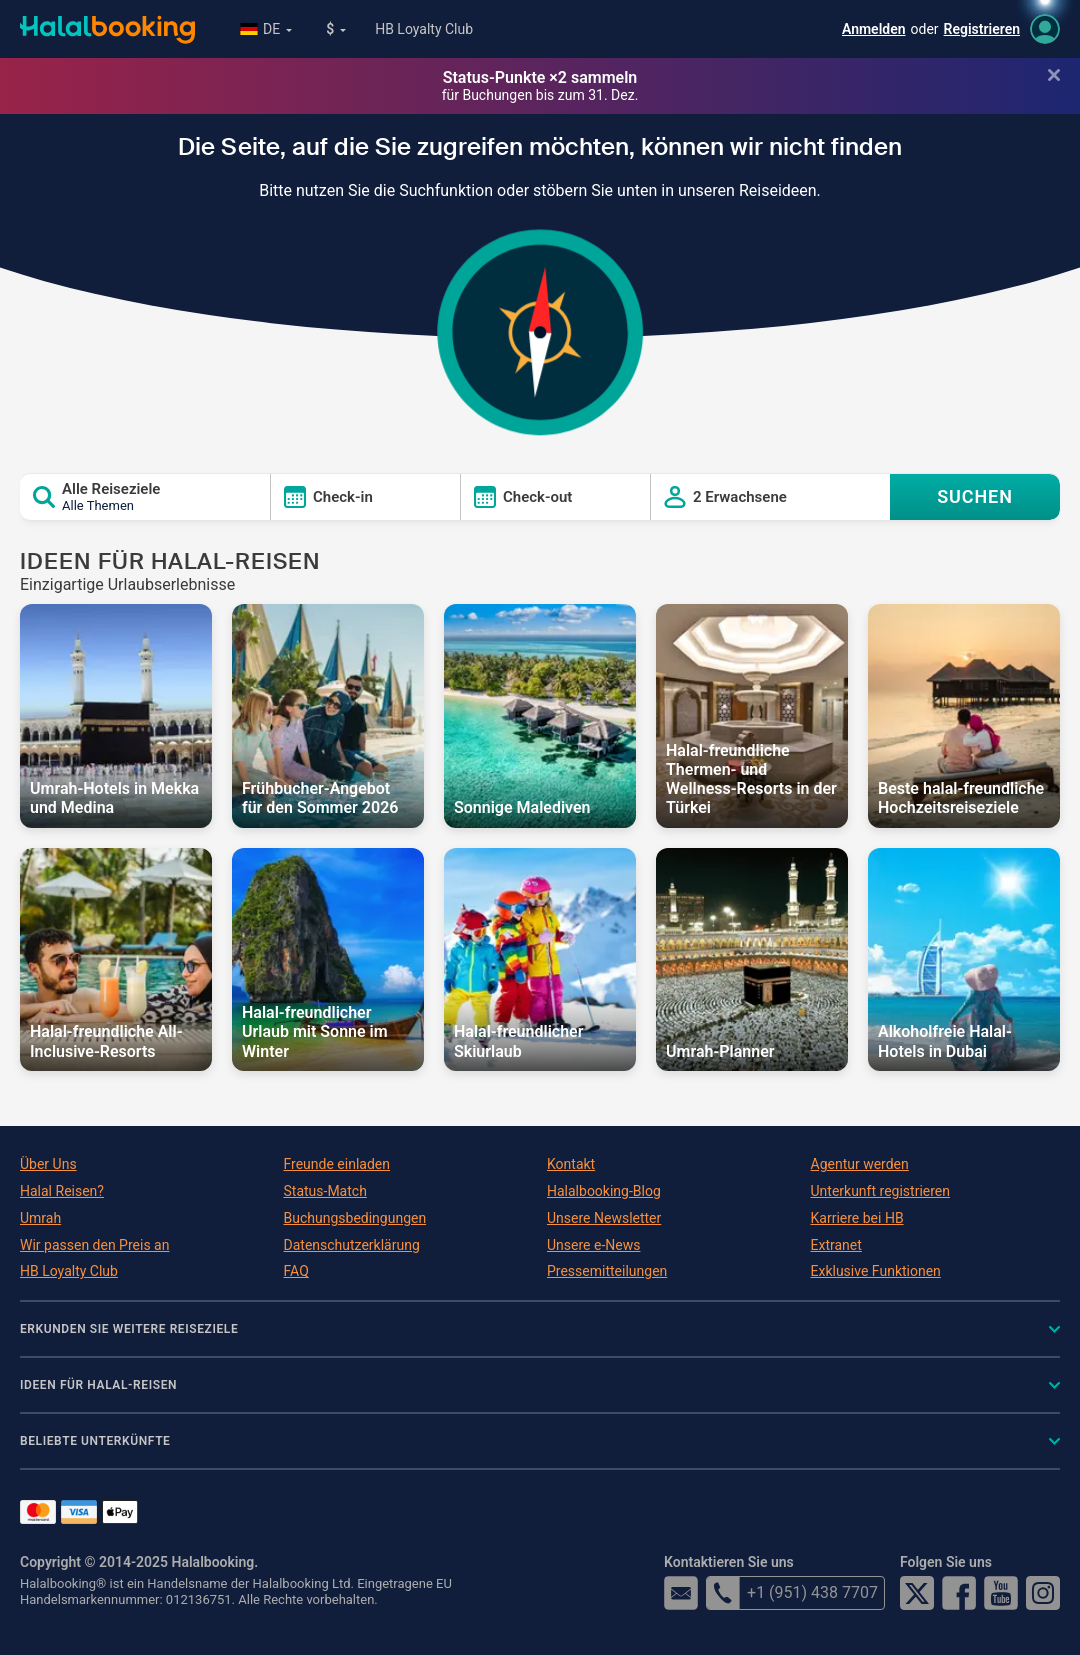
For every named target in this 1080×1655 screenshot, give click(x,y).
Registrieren (982, 29)
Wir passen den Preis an (94, 1245)
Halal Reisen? (62, 1191)
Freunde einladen (337, 1164)
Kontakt (571, 1164)
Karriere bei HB (857, 1218)
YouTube (1001, 1593)
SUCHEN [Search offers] (975, 496)
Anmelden (874, 29)
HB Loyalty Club (424, 29)
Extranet (836, 1245)
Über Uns (48, 1164)
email (681, 1593)
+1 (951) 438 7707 (792, 1593)
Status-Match (325, 1191)
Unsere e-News (593, 1245)
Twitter (917, 1593)
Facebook (959, 1593)
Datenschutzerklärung (352, 1245)
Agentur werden (860, 1164)
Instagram (1043, 1593)
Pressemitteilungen (607, 1271)
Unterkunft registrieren (880, 1191)
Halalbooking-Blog (604, 1191)
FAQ (296, 1271)
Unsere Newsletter (604, 1218)
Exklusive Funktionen (876, 1271)
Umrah (40, 1218)
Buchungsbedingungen (355, 1218)
